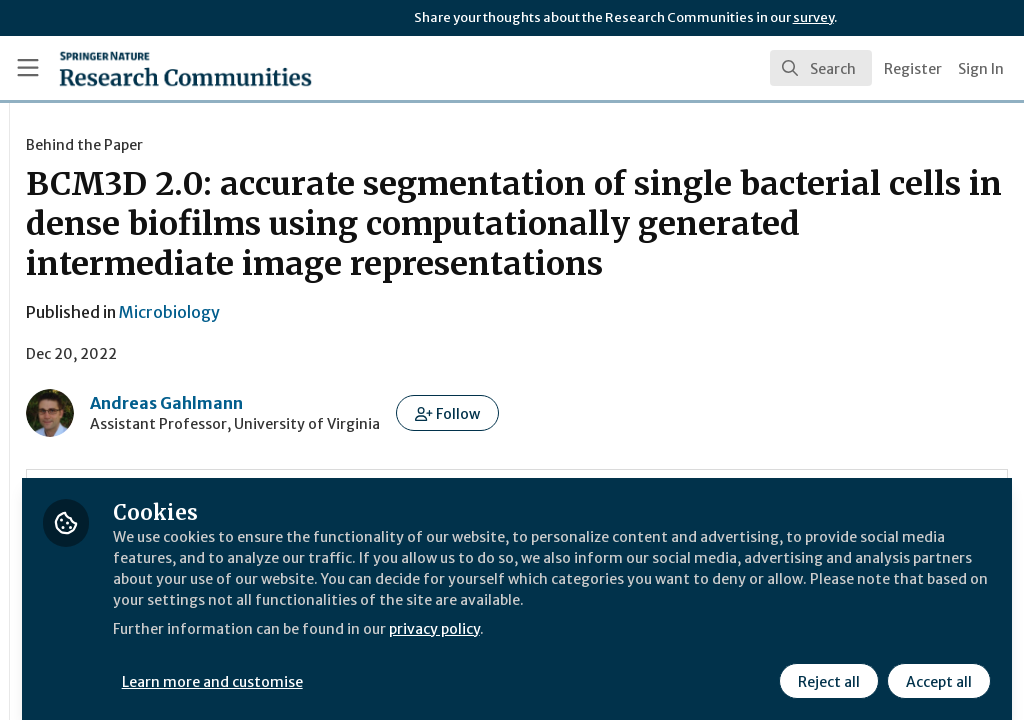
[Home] (150, 68)
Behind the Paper (330, 145)
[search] (821, 68)
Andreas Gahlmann (412, 443)
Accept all (936, 667)
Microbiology (415, 352)
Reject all (826, 667)
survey (813, 17)
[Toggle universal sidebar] (28, 68)
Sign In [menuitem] (981, 69)
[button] (693, 453)
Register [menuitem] (913, 69)
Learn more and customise (460, 667)
